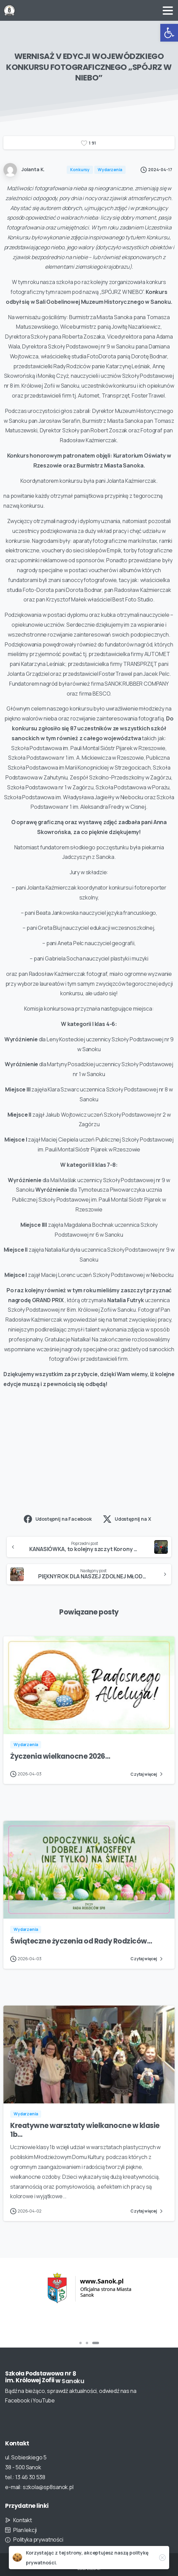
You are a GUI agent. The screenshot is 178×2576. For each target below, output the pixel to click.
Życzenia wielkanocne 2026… (60, 1762)
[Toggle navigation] (168, 10)
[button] (169, 33)
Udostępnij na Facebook (58, 1519)
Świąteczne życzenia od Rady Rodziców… (81, 1947)
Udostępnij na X (127, 1519)
